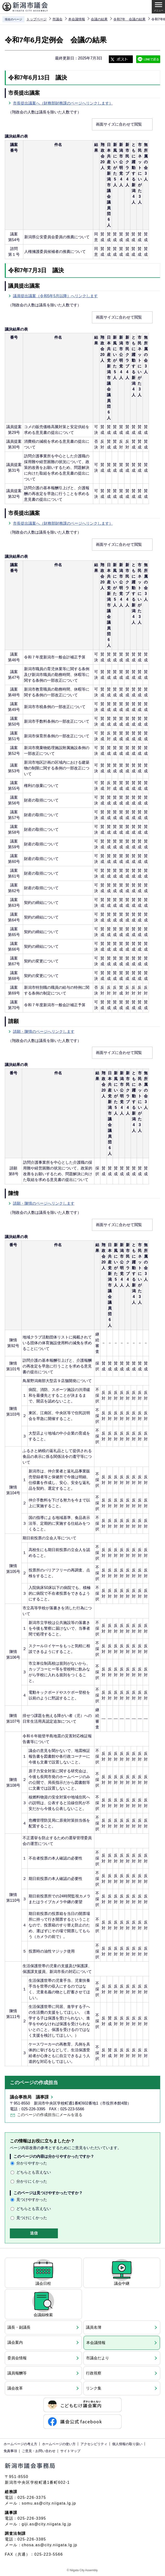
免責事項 (10, 2451)
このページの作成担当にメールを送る (49, 2115)
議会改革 (15, 2388)
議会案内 (15, 2342)
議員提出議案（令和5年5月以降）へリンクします (55, 296)
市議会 (57, 19)
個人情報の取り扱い (127, 2444)
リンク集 (93, 2388)
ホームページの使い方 (59, 2444)
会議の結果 (99, 19)
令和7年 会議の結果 (129, 19)
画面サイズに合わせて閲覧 (119, 124)
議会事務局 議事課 (29, 2097)
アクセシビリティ (93, 2444)
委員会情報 (17, 2358)
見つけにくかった (31, 2218)
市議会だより (97, 2358)
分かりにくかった (31, 2181)
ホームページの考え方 (20, 2444)
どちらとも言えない (33, 2172)
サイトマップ (70, 2451)
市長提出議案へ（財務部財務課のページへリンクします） (63, 103)
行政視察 (93, 2373)
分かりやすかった (31, 2163)
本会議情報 (76, 19)
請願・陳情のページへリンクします (43, 1031)
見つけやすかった (31, 2200)
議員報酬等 (17, 2373)
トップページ (36, 19)
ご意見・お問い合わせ (38, 2451)
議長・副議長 (19, 2327)
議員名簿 (93, 2327)
